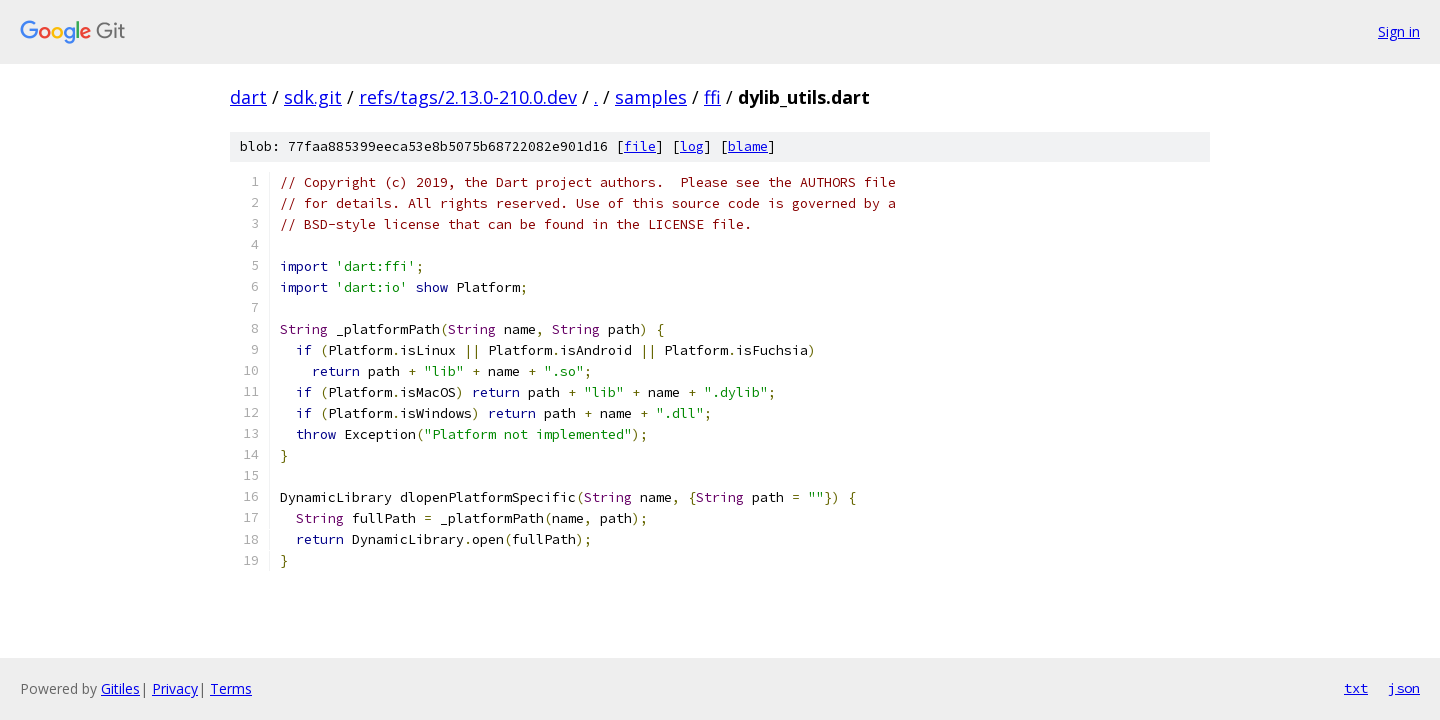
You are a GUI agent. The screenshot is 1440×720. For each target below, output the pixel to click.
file (640, 146)
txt (1356, 688)
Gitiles (120, 688)
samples (651, 97)
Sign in (1399, 31)
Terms (231, 688)
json (1404, 688)
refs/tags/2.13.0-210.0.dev (468, 97)
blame (748, 146)
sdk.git (313, 97)
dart (248, 97)
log (692, 146)
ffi (712, 97)
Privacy (175, 688)
